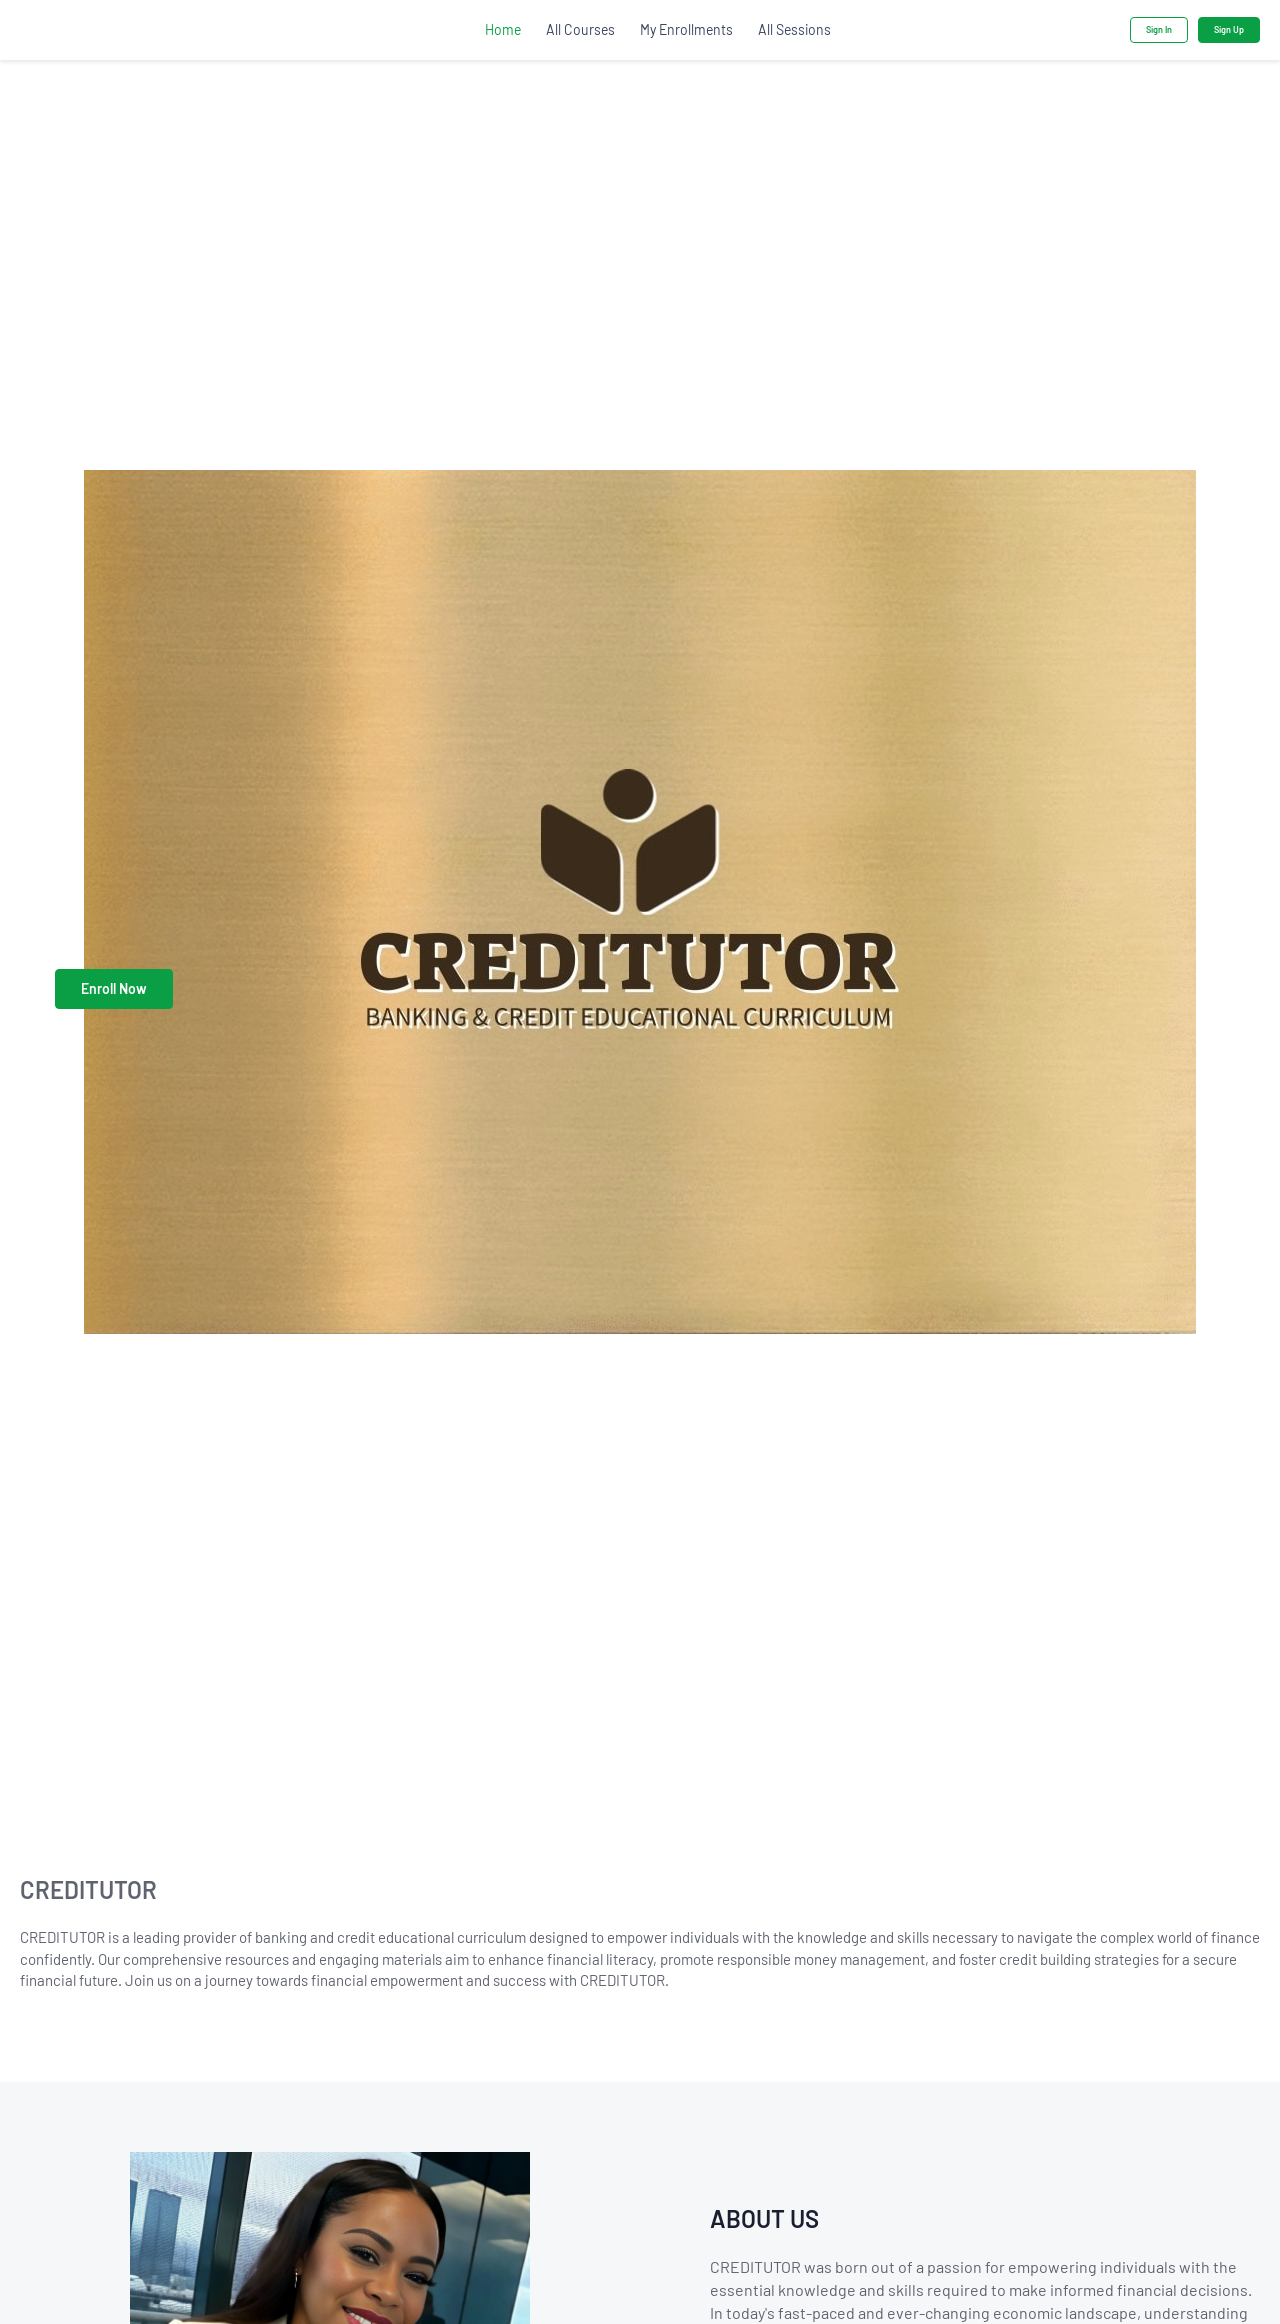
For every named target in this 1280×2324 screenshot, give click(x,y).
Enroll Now (114, 988)
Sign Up (1229, 29)
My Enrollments (686, 29)
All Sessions (794, 29)
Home (503, 29)
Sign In (1159, 29)
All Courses (580, 29)
